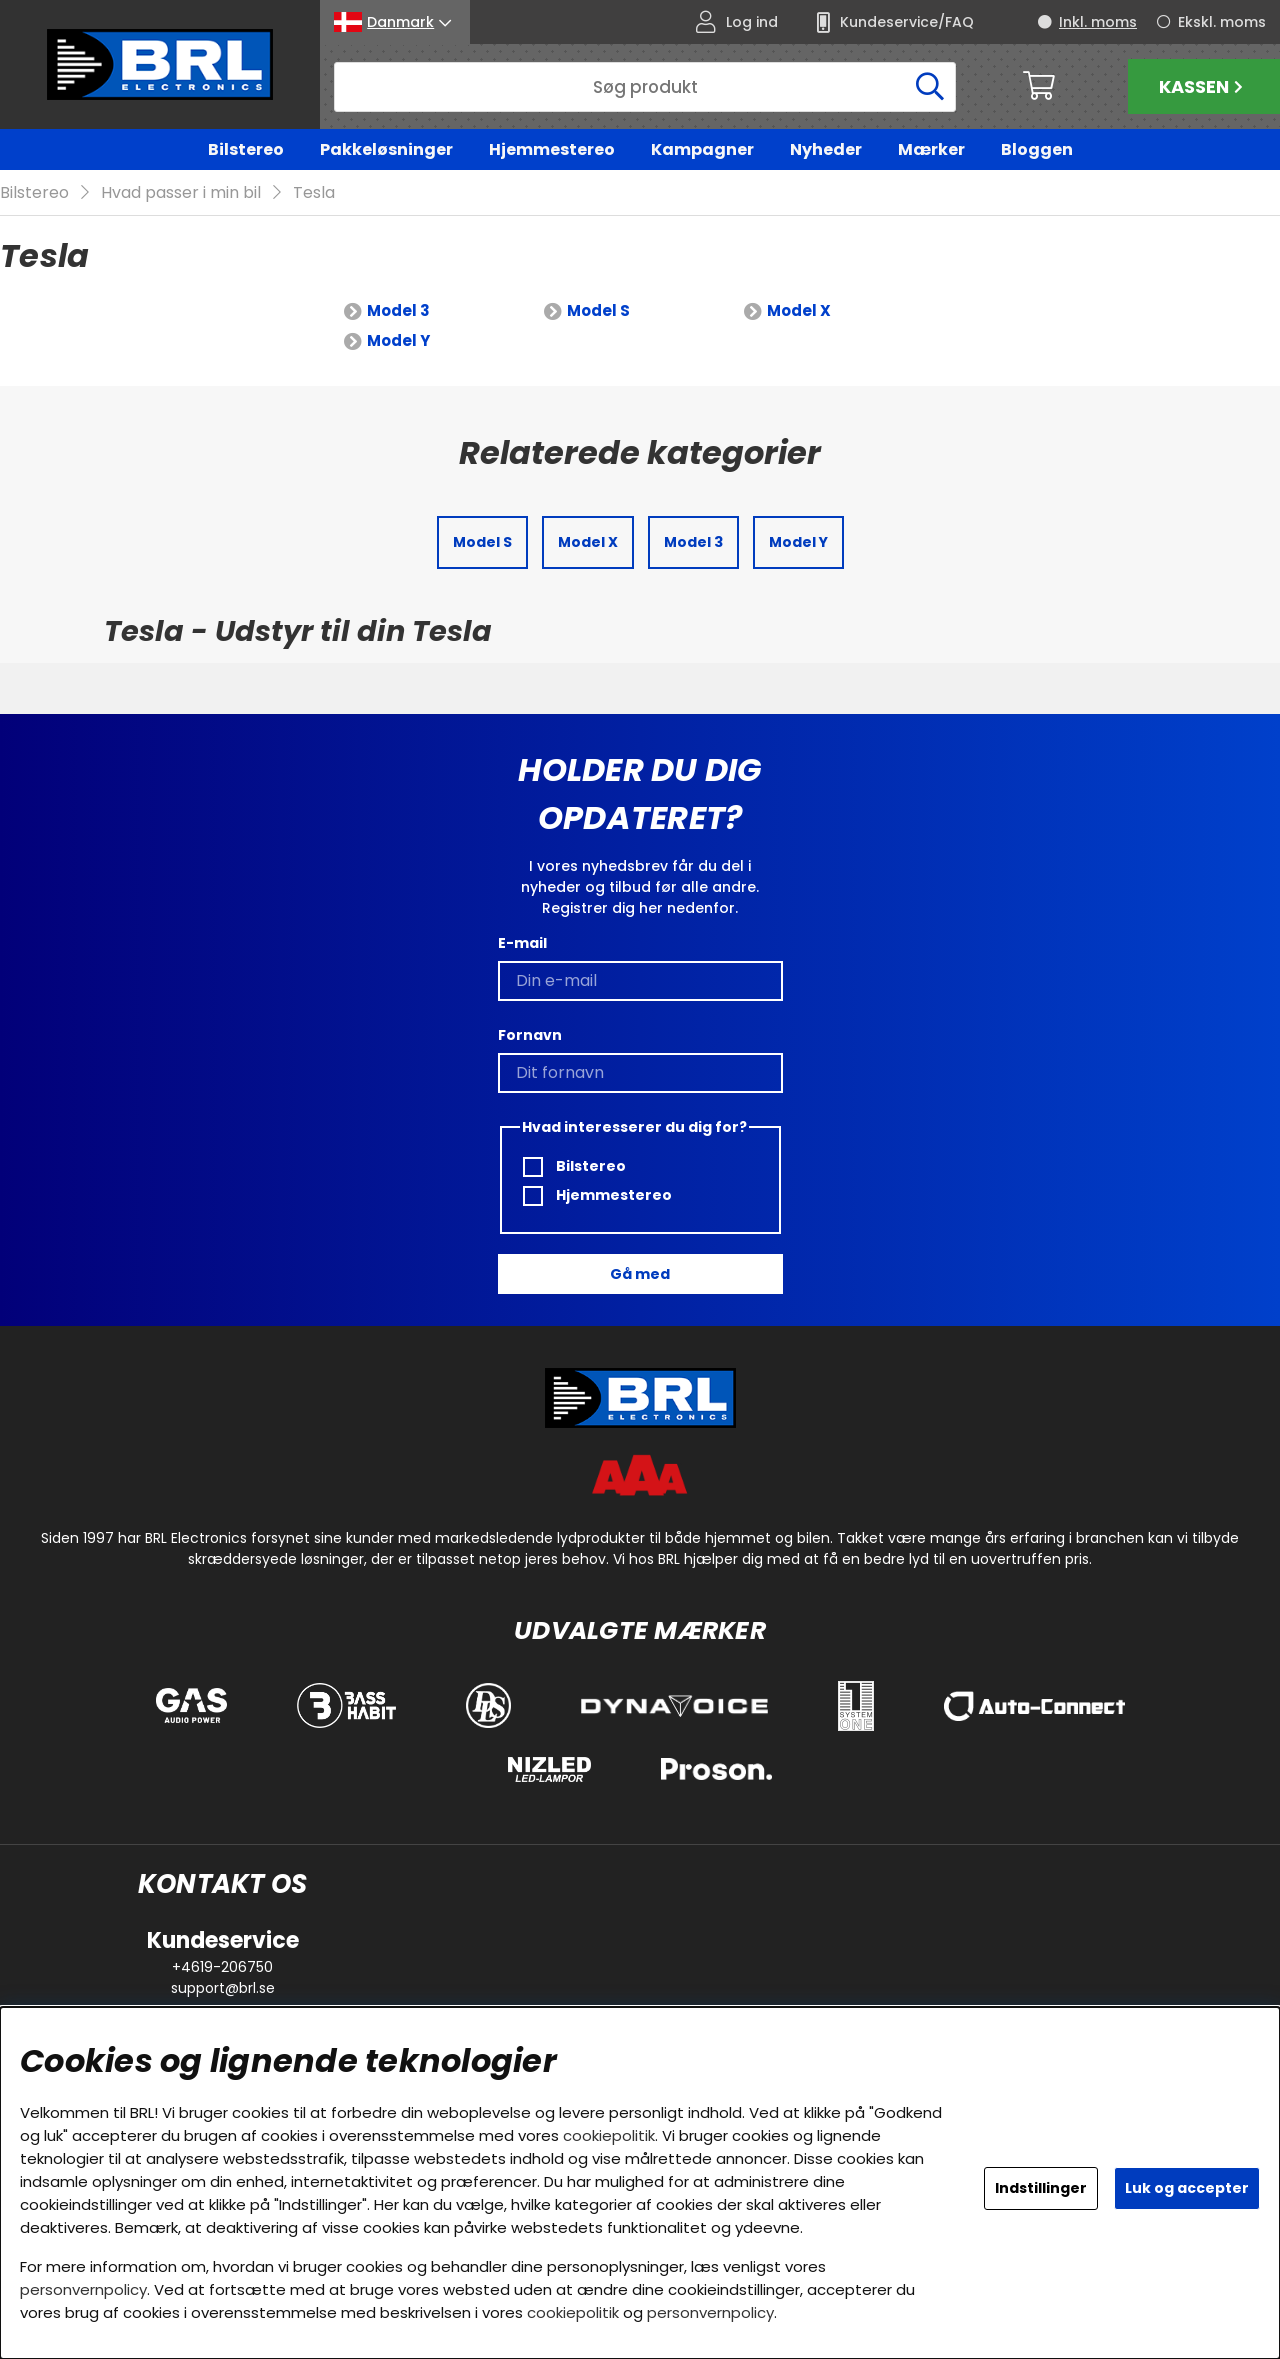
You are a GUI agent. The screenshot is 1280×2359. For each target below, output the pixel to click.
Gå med (640, 1274)
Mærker (931, 149)
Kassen (1203, 86)
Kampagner (702, 149)
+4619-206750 (222, 1967)
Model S (598, 311)
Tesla (314, 193)
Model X (799, 311)
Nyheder (826, 149)
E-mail (522, 943)
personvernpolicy (83, 2289)
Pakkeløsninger (386, 149)
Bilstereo (246, 149)
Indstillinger (1041, 2188)
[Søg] (645, 87)
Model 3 (398, 311)
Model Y (398, 341)
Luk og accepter (1187, 2188)
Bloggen (1037, 149)
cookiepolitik (609, 2135)
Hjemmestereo (552, 149)
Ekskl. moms (1222, 22)
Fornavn (530, 1035)
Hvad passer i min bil (181, 193)
